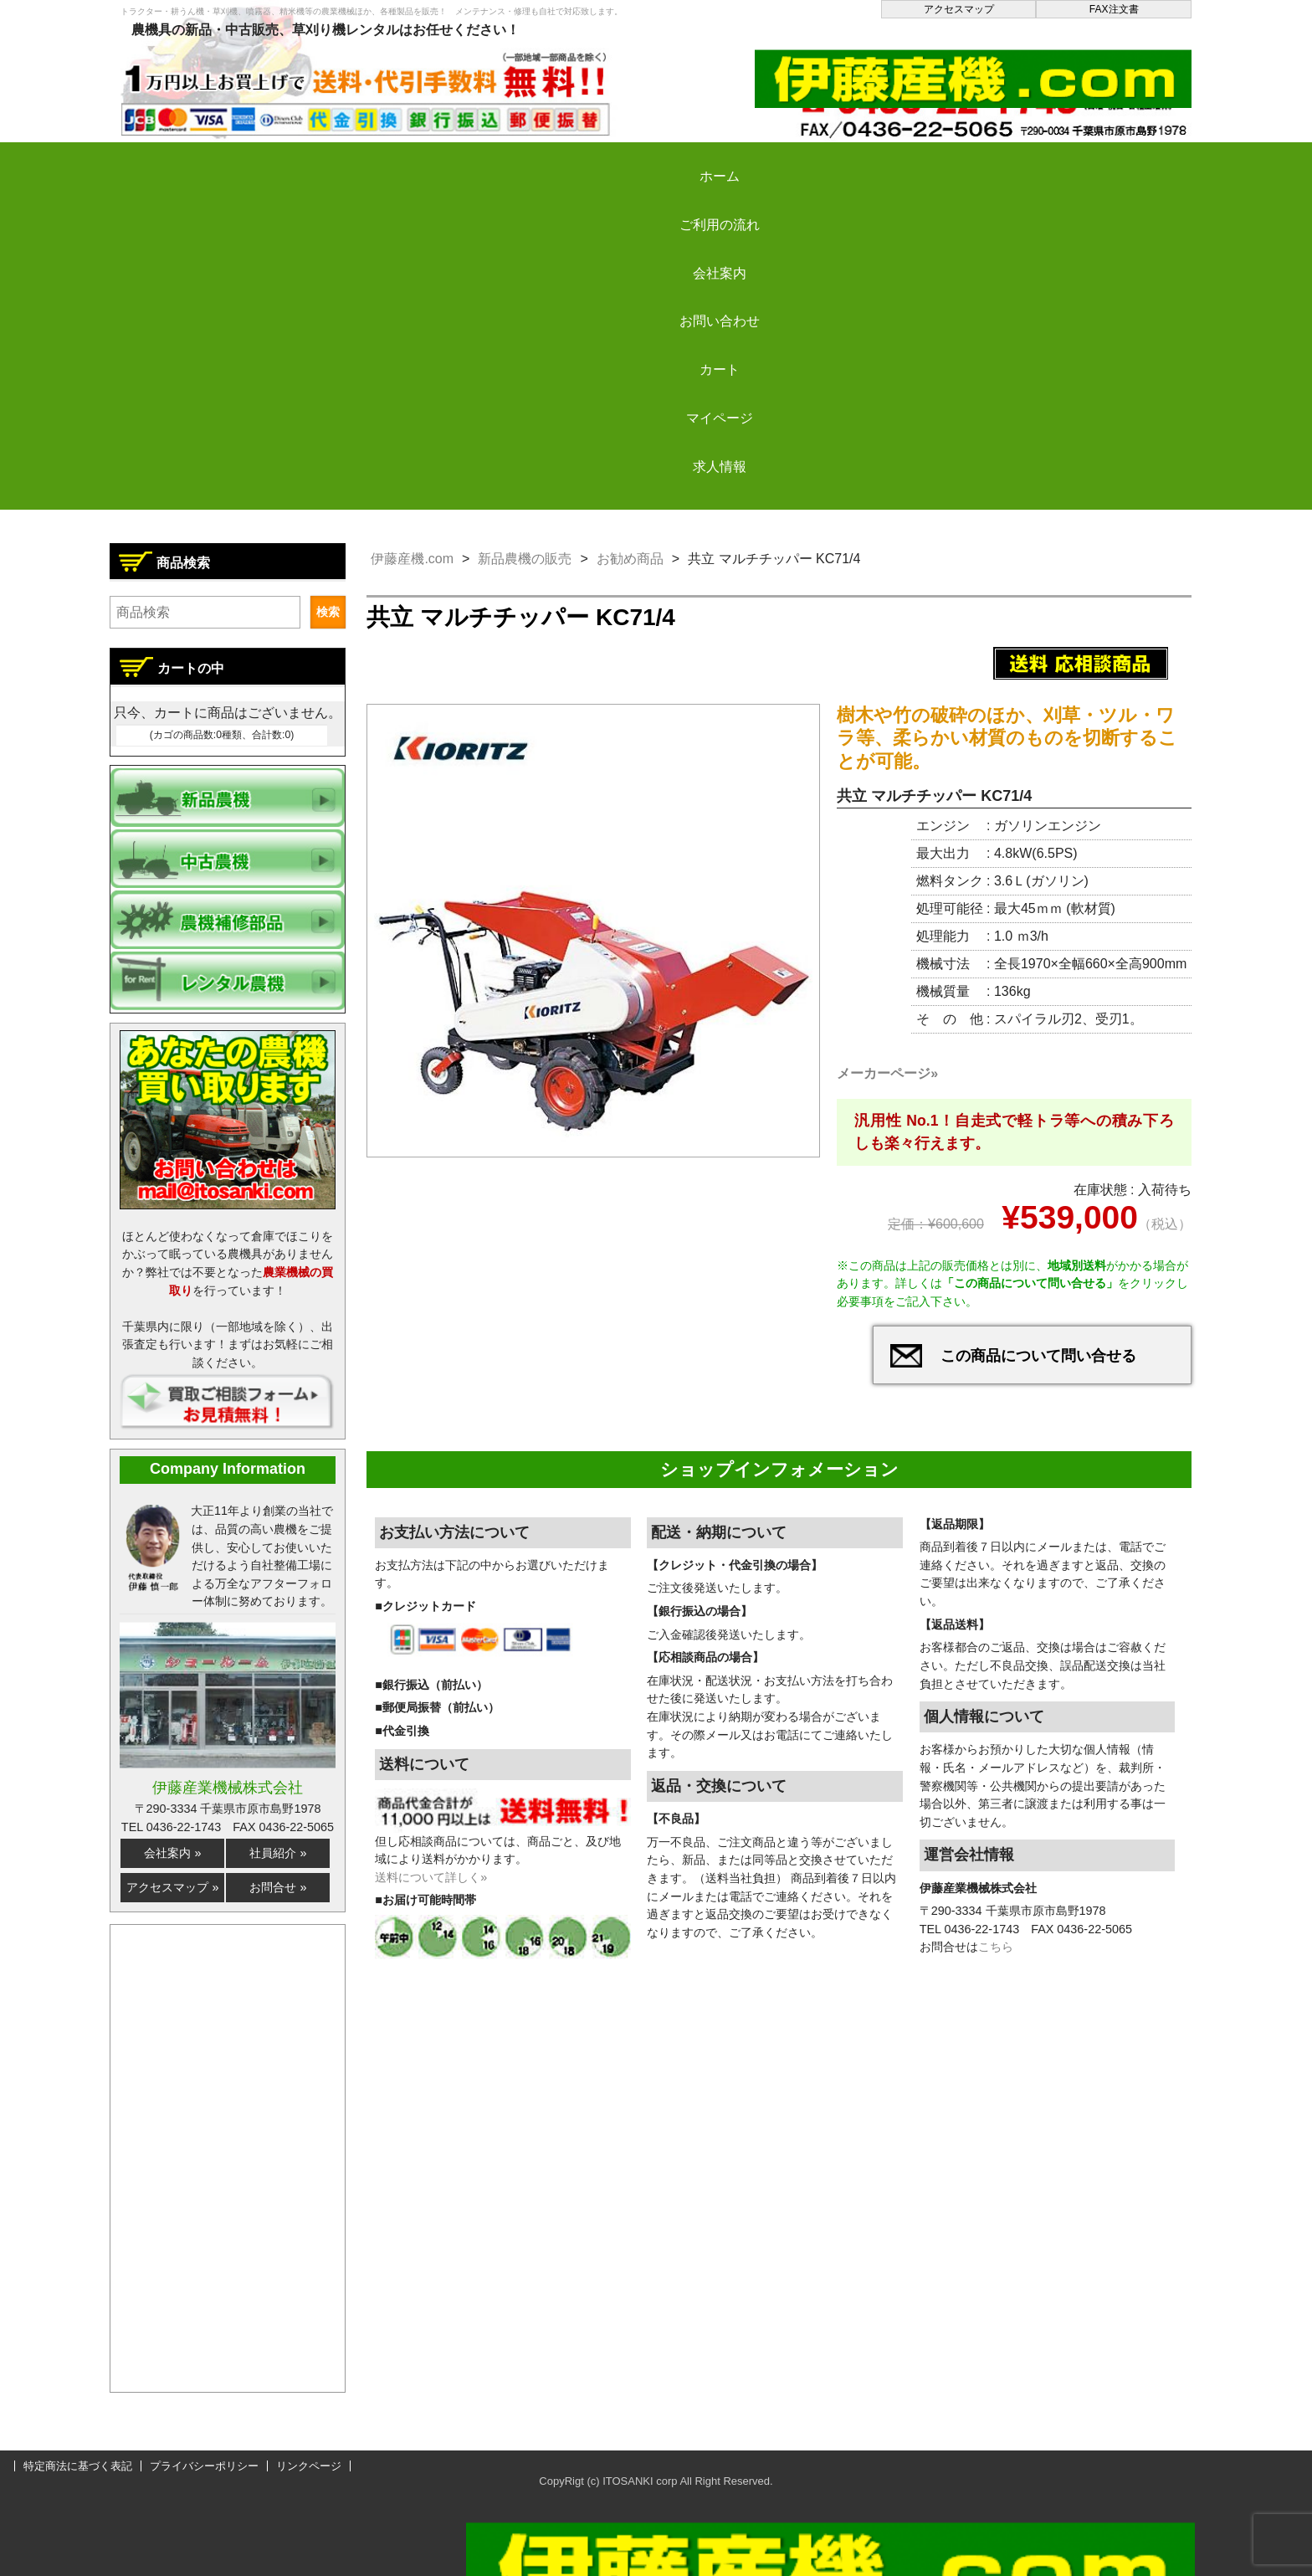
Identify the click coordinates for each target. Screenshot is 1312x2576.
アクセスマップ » (172, 1887)
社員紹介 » (277, 1853)
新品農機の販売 (524, 559)
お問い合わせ (648, 162)
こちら (995, 1956)
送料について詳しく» (431, 1887)
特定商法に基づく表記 (77, 2466)
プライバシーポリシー (204, 2466)
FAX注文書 (1114, 9)
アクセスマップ (959, 9)
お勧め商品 (630, 559)
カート (800, 162)
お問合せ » (277, 1887)
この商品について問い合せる (1038, 1365)
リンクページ (308, 2466)
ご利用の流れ (346, 162)
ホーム (196, 162)
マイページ (950, 162)
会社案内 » (172, 1853)
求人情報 (1102, 162)
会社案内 (498, 162)
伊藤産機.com (412, 559)
